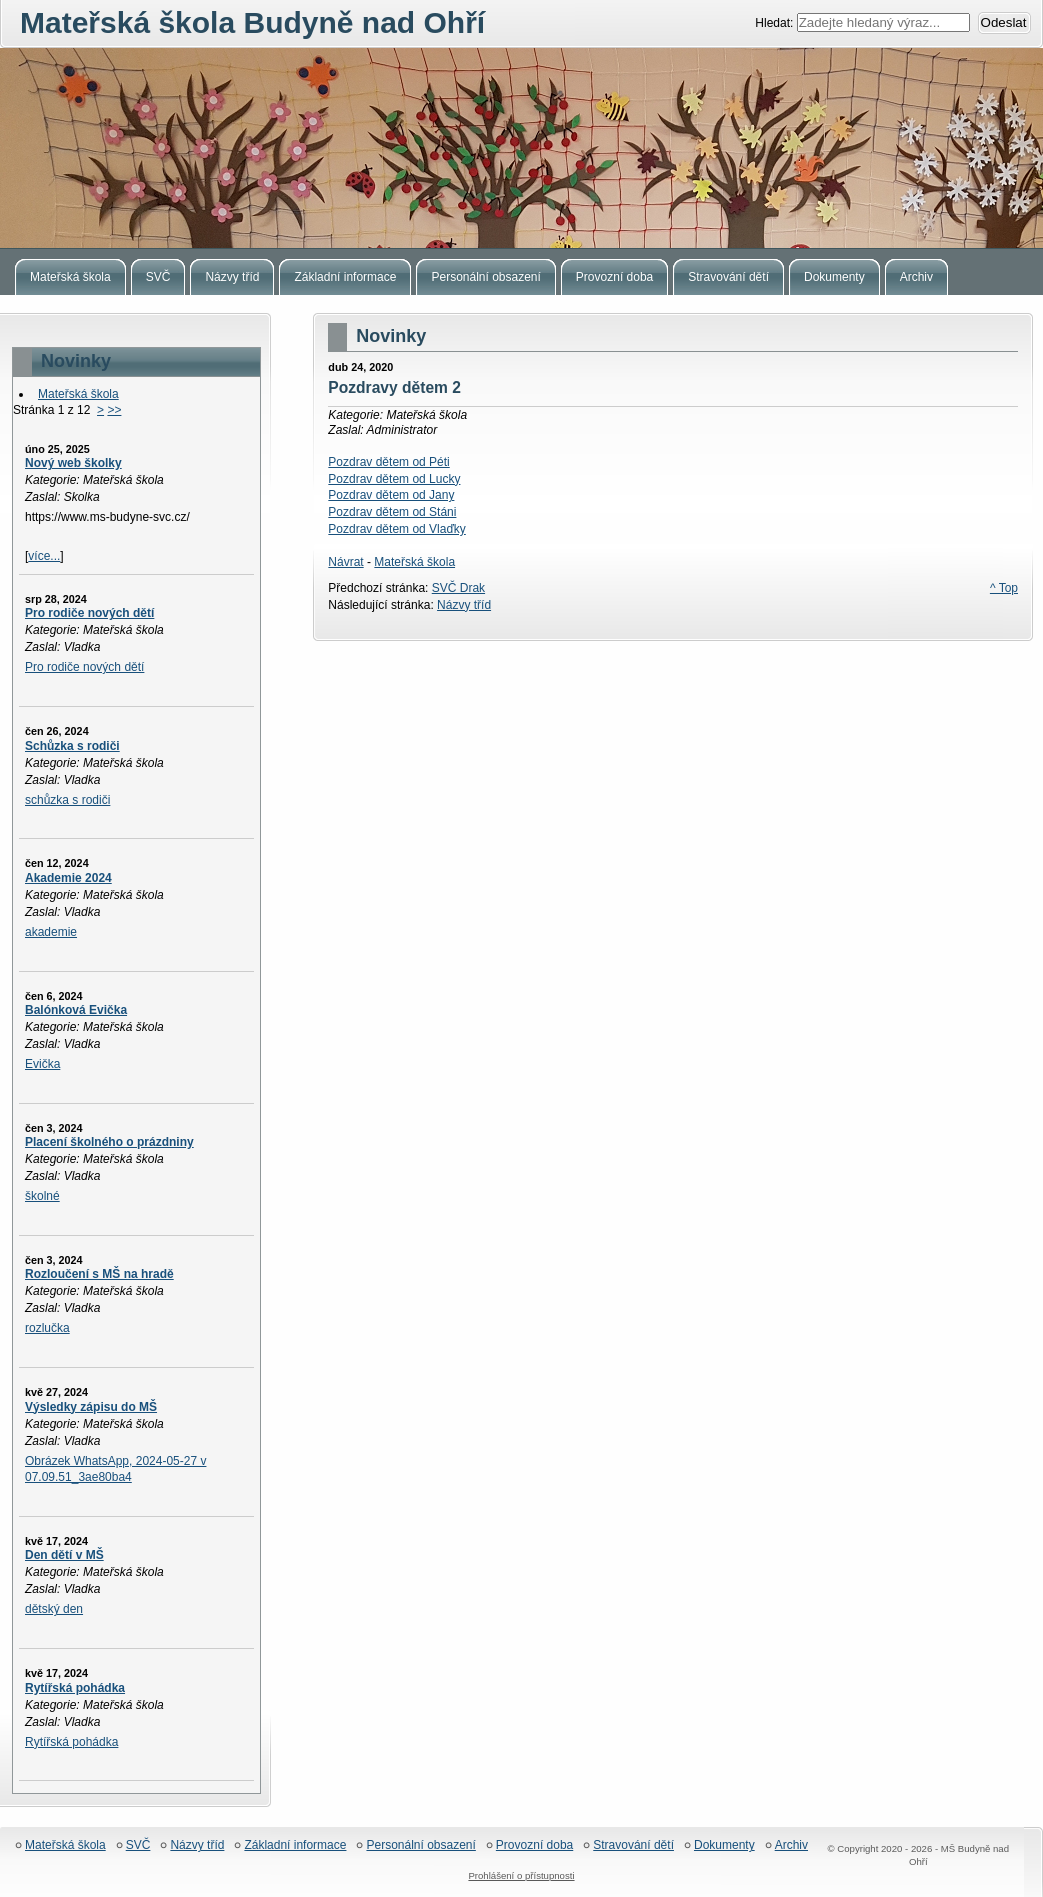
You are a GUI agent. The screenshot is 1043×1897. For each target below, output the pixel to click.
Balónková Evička (76, 1010)
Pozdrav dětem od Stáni (392, 512)
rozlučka (47, 1328)
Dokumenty (724, 1845)
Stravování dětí (633, 1845)
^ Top (1004, 588)
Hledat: (775, 23)
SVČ (138, 1845)
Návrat (345, 562)
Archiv (791, 1845)
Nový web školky (73, 463)
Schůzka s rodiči (72, 746)
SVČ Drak (458, 588)
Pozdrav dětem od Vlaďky (396, 529)
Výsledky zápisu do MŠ (91, 1407)
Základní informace (295, 1845)
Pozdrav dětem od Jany (391, 495)
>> (114, 410)
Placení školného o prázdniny (109, 1142)
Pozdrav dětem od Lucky (394, 479)
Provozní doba (534, 1845)
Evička (42, 1064)
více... (44, 556)
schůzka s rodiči (67, 800)
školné (42, 1196)
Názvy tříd (464, 605)
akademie (51, 932)
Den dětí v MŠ (64, 1555)
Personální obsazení (420, 1845)
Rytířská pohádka (75, 1688)
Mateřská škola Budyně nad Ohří (521, 148)
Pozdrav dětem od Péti (388, 462)
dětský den (54, 1609)
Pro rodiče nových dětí (89, 613)
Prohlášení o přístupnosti (521, 1875)
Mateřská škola (78, 394)
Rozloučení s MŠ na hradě (99, 1274)
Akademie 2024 (68, 878)
